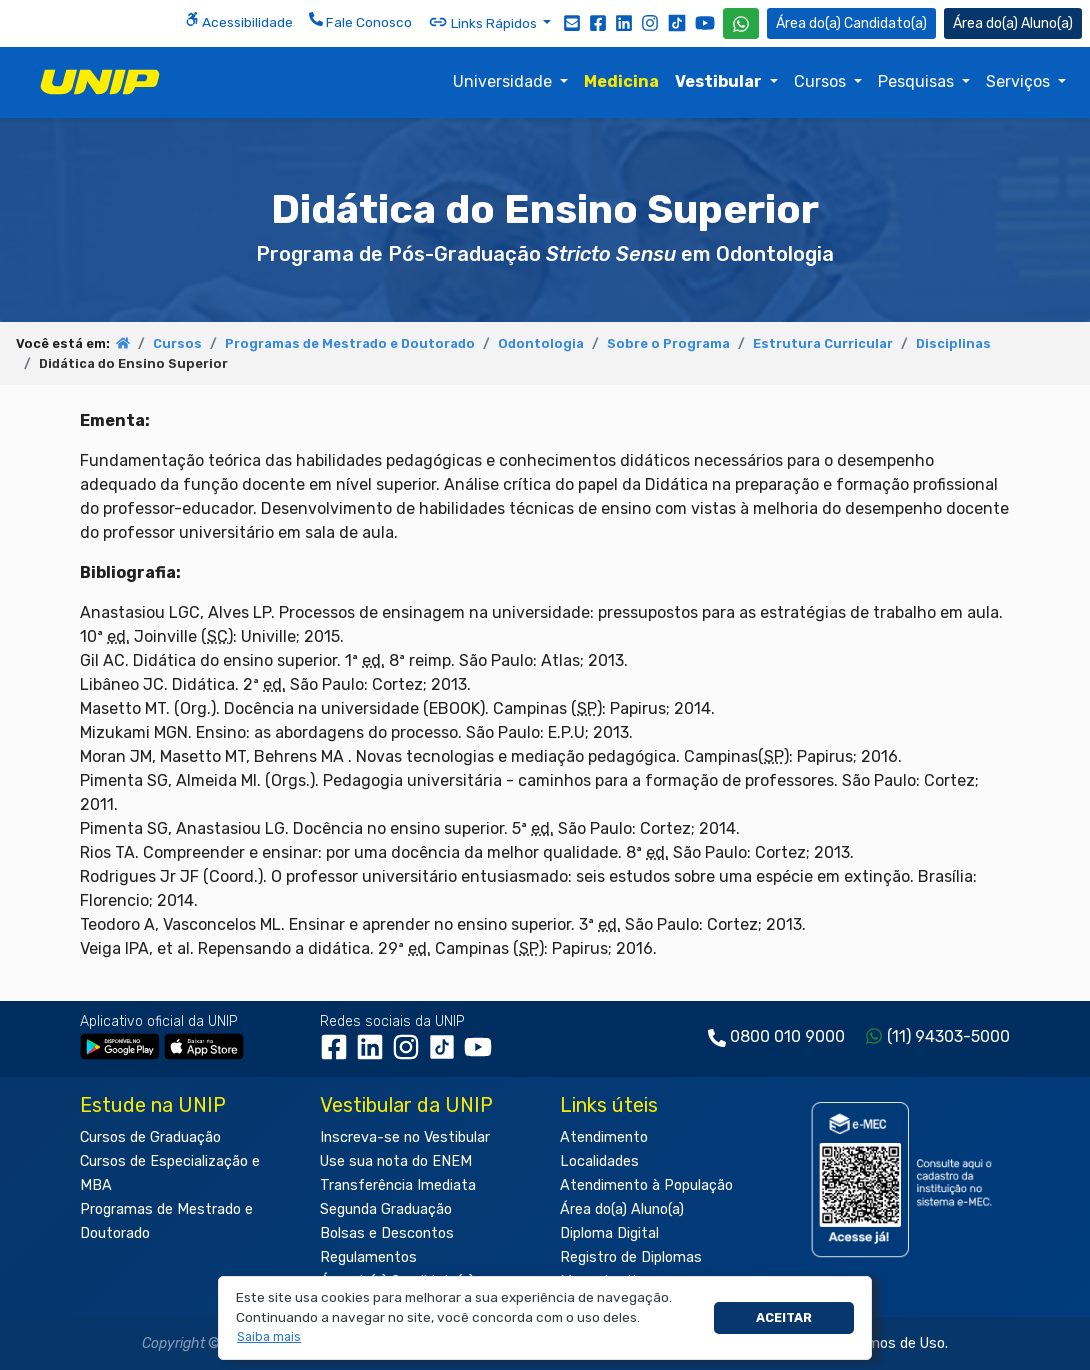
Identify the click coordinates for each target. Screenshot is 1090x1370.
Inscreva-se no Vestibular (405, 1137)
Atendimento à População (646, 1185)
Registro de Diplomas (631, 1257)
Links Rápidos (484, 22)
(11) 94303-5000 (948, 1036)
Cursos (822, 81)
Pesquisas (918, 81)
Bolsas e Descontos (387, 1233)
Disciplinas (953, 343)
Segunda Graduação (386, 1209)
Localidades (599, 1161)
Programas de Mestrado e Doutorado (350, 343)
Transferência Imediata (398, 1185)
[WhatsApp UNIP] (741, 23)
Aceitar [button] (784, 1317)
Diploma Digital (609, 1233)
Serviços (1020, 81)
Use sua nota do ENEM (396, 1161)
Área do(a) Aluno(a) (622, 1209)
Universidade (504, 81)
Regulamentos (368, 1257)
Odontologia (541, 343)
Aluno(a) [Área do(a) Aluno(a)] (1013, 23)
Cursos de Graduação (150, 1137)
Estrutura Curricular (823, 343)
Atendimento (604, 1137)
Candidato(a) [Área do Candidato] (851, 23)
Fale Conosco (360, 21)
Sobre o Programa (668, 343)
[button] (269, 1337)
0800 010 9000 (787, 1036)
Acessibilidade (239, 21)
